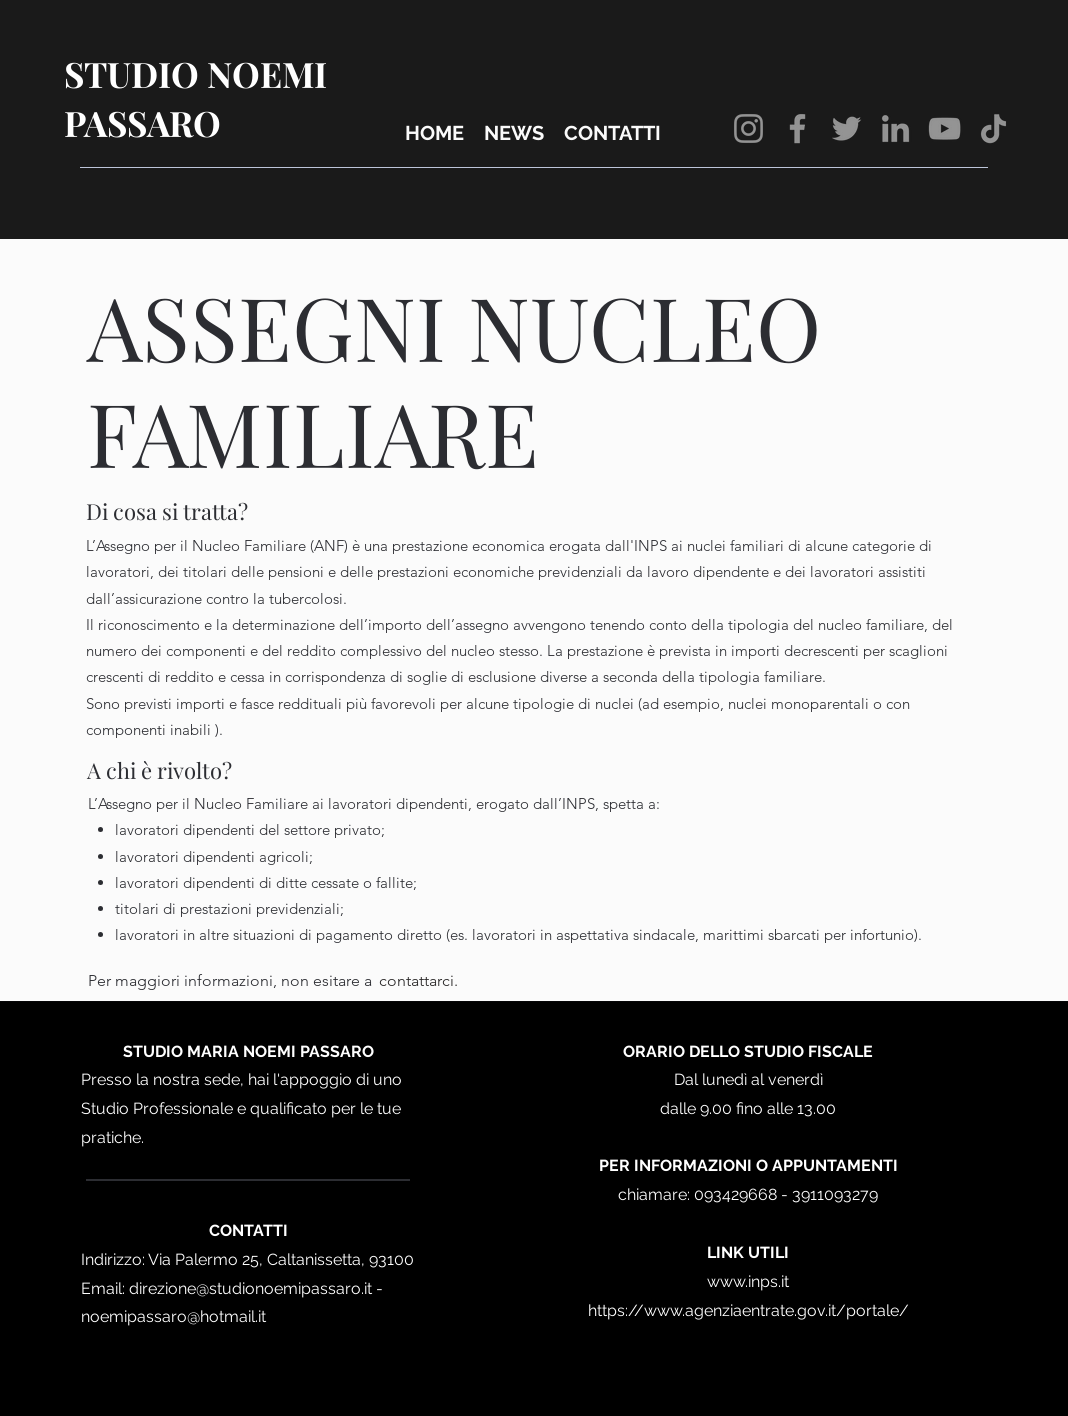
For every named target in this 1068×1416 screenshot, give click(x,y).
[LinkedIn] (895, 128)
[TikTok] (993, 128)
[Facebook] (797, 128)
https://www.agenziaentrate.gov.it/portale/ (748, 1310)
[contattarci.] (418, 981)
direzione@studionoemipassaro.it (250, 1288)
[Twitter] (846, 128)
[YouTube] (944, 128)
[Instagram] (748, 128)
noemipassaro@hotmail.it (173, 1316)
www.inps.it (748, 1281)
